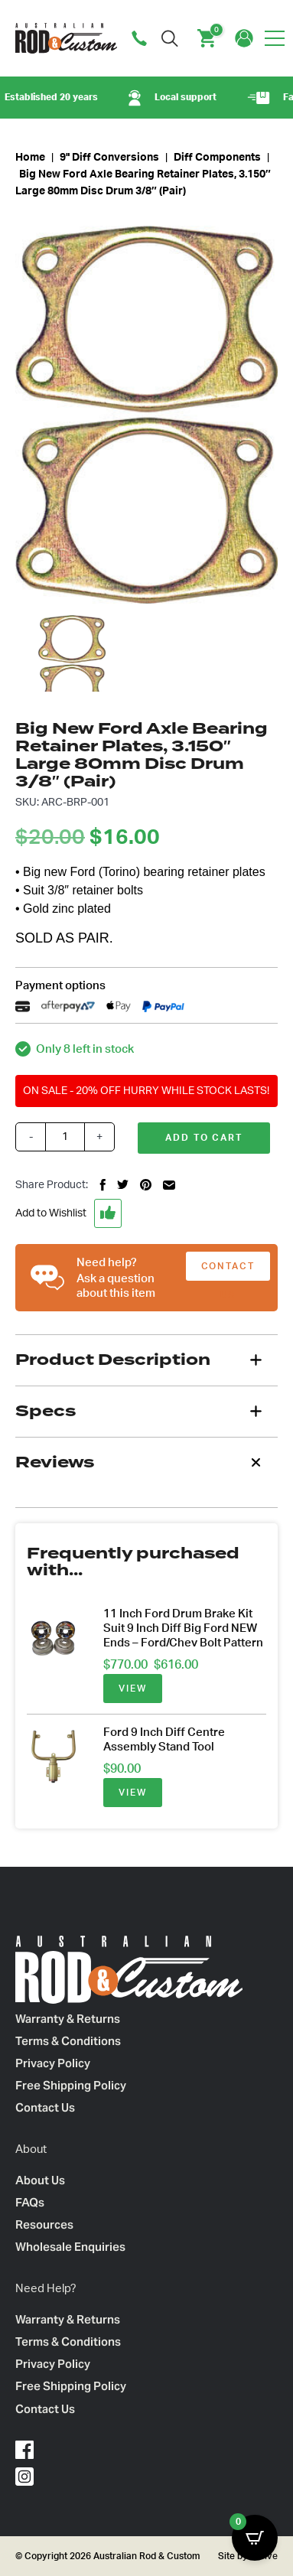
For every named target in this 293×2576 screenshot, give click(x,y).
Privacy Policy (52, 2063)
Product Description (112, 1359)
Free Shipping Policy (70, 2085)
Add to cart (204, 1137)
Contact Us (45, 2107)
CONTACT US (228, 1271)
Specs (45, 1411)
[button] (146, 1213)
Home (30, 157)
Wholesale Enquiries (70, 2246)
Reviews (54, 1462)
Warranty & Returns (67, 2018)
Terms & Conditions (68, 2041)
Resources (44, 2224)
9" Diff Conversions (109, 157)
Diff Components (217, 157)
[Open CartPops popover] (255, 2538)
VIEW (133, 1688)
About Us (40, 2180)
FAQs (29, 2202)
